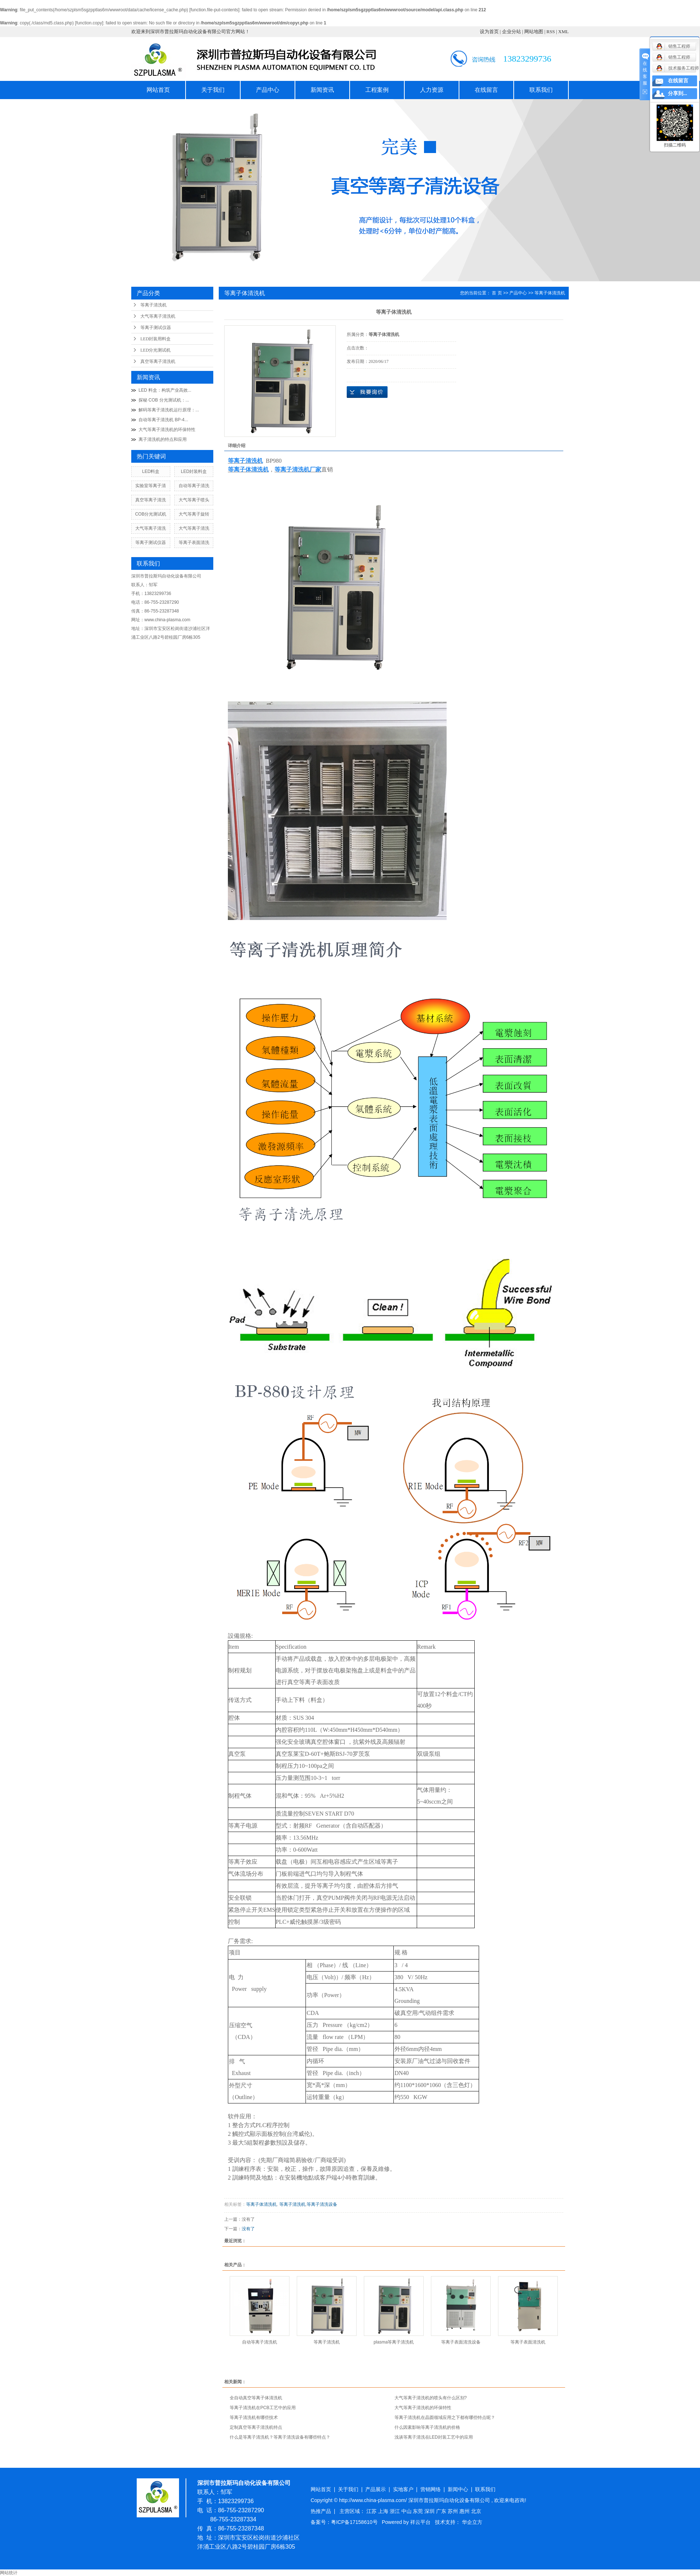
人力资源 (431, 90)
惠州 (465, 2511)
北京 (476, 2511)
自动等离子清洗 (194, 485)
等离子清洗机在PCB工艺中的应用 (263, 2407)
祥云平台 (420, 2522)
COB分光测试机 (150, 514)
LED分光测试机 (155, 350)
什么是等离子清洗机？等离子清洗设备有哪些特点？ (280, 2437)
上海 (384, 2511)
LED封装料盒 (194, 471)
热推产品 (321, 2511)
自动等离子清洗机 (259, 2342)
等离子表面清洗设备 (461, 2342)
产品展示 (375, 2489)
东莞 (418, 2511)
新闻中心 (458, 2489)
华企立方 (472, 2522)
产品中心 (267, 90)
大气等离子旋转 (194, 514)
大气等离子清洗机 (157, 316)
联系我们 (541, 90)
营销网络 (430, 2489)
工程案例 (377, 90)
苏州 (453, 2511)
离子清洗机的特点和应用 (163, 439)
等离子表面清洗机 (527, 2342)
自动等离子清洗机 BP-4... (163, 419)
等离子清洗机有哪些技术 (254, 2417)
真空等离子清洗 (150, 499)
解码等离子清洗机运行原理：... (169, 409)
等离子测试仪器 (155, 327)
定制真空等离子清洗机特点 (256, 2427)
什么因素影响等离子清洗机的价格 (427, 2427)
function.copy (89, 23)
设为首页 (489, 31)
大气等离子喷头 (194, 499)
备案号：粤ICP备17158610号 (344, 2522)
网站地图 (533, 31)
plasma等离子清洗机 (394, 2342)
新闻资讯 (322, 90)
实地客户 (403, 2489)
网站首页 (158, 90)
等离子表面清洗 (194, 542)
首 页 (497, 292)
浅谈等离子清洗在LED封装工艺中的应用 (433, 2437)
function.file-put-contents (214, 9)
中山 (407, 2511)
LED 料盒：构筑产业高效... (165, 390)
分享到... (677, 93)
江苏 (372, 2511)
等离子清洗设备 (322, 2204)
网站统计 (9, 2572)
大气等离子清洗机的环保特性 (167, 429)
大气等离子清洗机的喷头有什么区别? (430, 2397)
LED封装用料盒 (155, 338)
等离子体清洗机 (549, 292)
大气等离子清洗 (150, 528)
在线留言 (486, 90)
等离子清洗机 (153, 305)
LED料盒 (150, 471)
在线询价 (367, 392)
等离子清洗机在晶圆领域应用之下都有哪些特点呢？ (444, 2417)
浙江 (395, 2511)
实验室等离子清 (150, 485)
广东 (442, 2511)
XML (563, 31)
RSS (551, 31)
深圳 (430, 2511)
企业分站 (511, 31)
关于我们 (213, 90)
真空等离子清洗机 (157, 361)
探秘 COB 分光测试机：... (164, 400)
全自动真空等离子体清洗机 (256, 2397)
